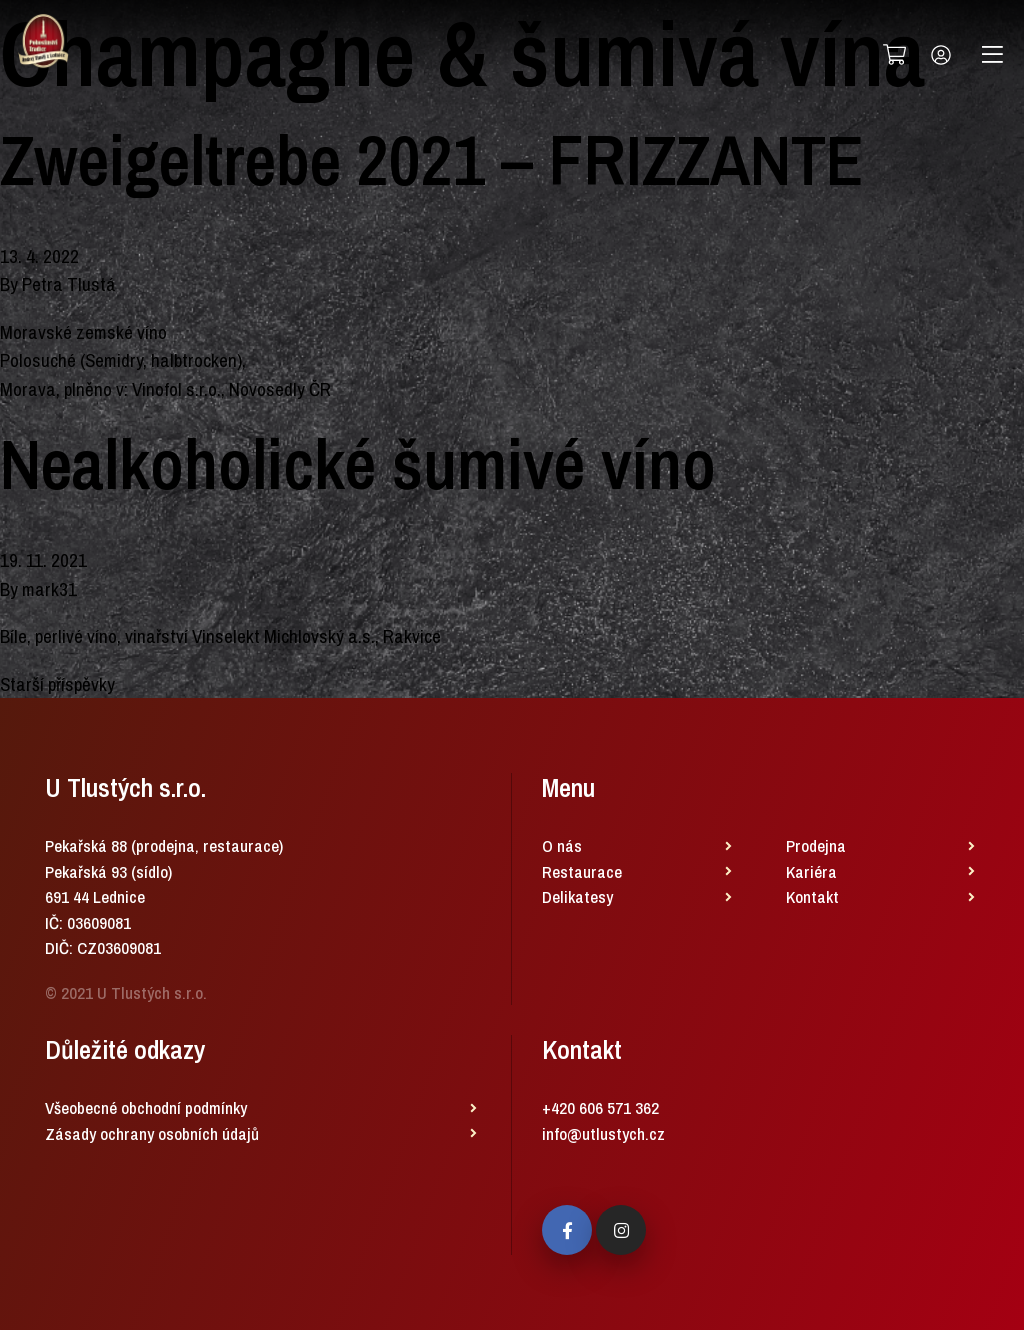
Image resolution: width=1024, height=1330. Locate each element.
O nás (562, 845)
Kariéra (811, 871)
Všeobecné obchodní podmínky (146, 1107)
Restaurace (582, 871)
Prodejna (816, 845)
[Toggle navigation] (992, 55)
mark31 (49, 589)
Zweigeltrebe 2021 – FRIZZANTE (432, 160)
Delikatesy (577, 896)
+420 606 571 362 (600, 1107)
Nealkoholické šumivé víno (358, 464)
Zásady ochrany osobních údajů (152, 1133)
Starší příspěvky (57, 684)
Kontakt (812, 896)
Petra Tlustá (69, 284)
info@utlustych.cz (603, 1133)
